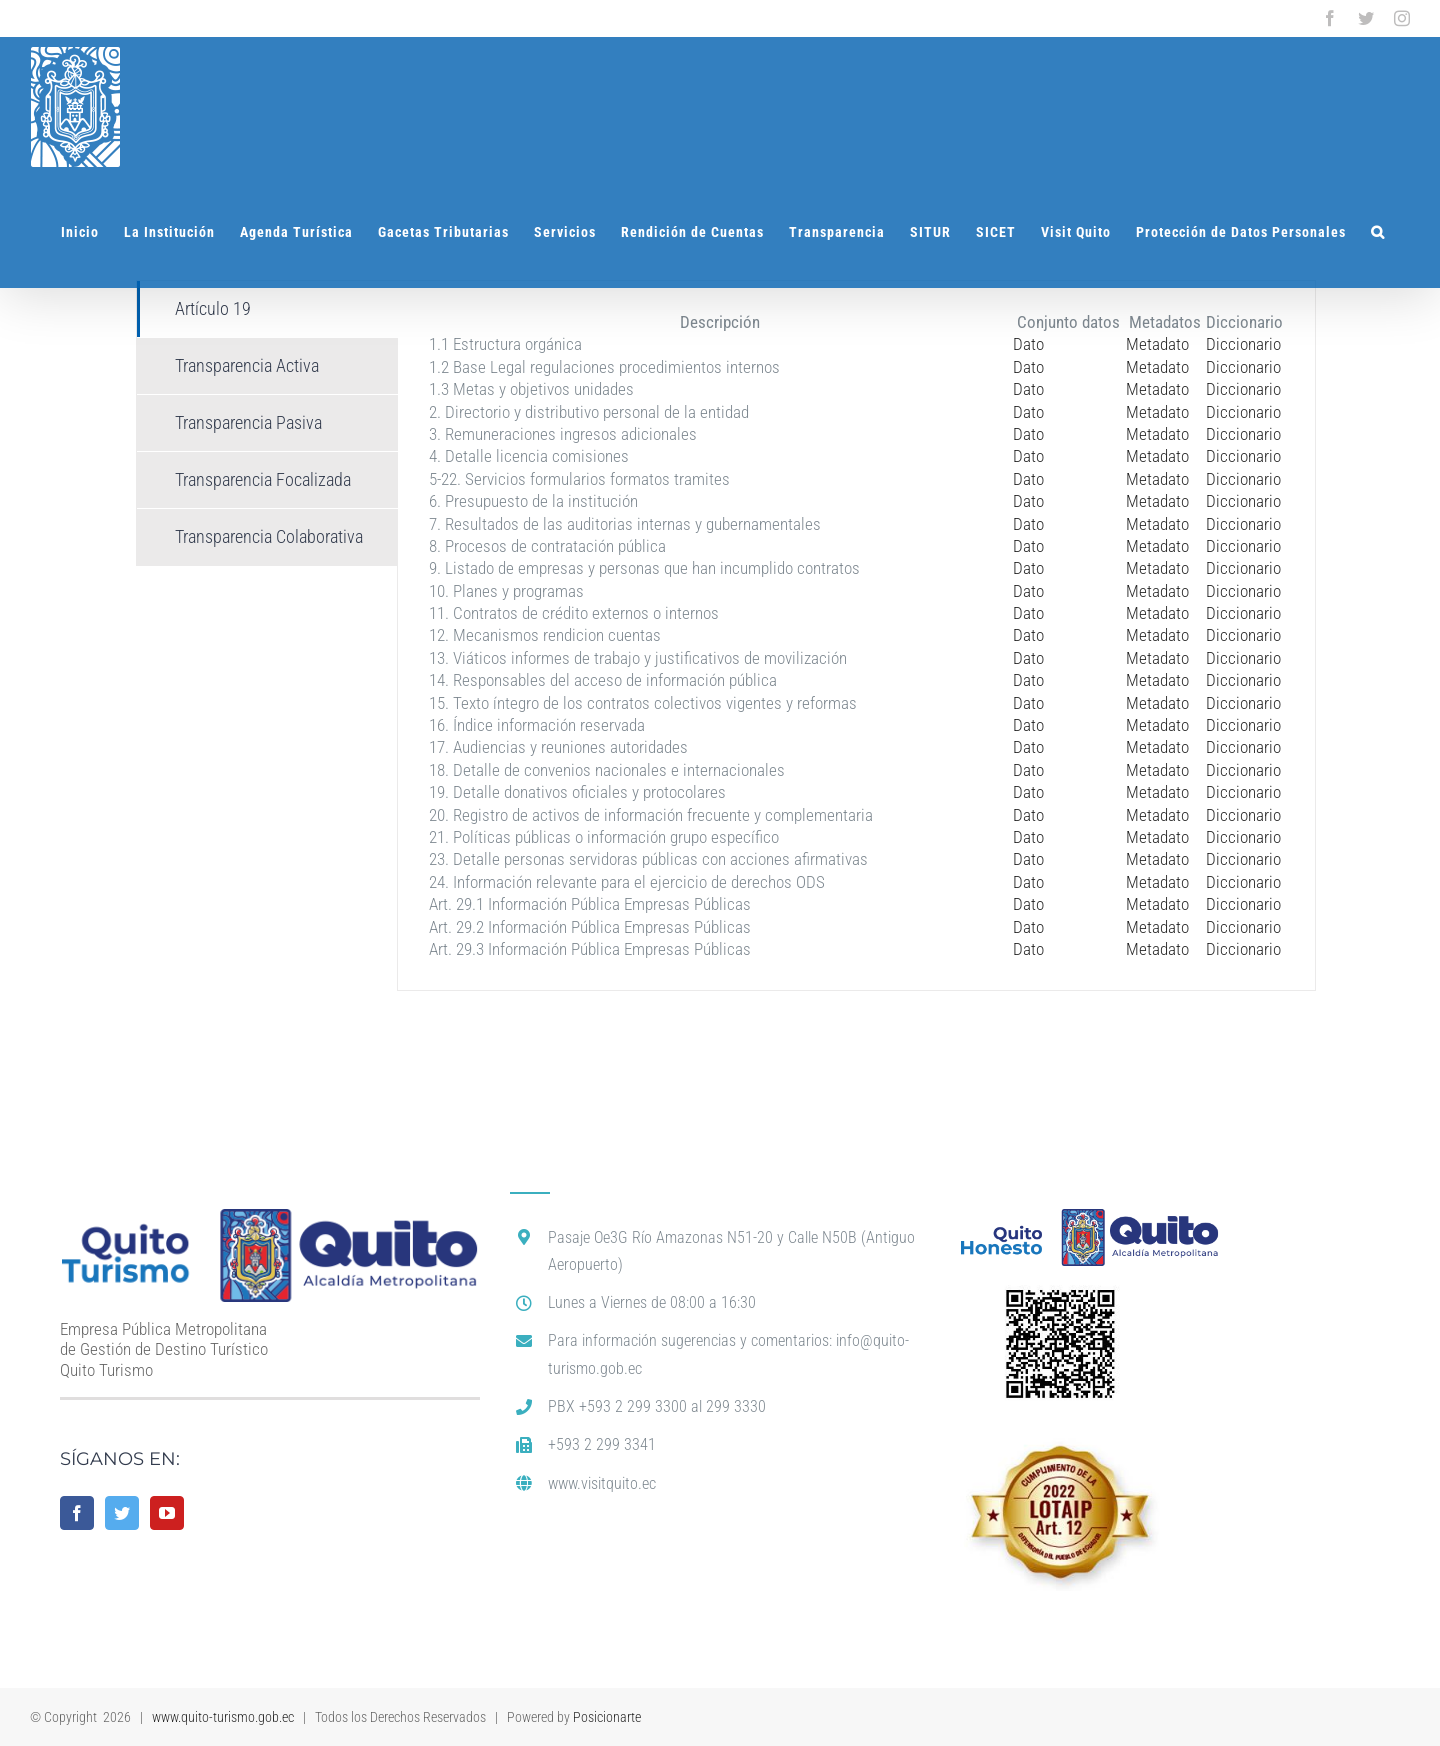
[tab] (267, 309)
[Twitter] (122, 1513)
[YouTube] (167, 1513)
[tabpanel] (856, 635)
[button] (1378, 232)
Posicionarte (607, 1717)
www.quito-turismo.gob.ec (223, 1717)
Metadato (1157, 344)
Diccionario (1243, 344)
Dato (1028, 344)
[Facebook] (77, 1513)
